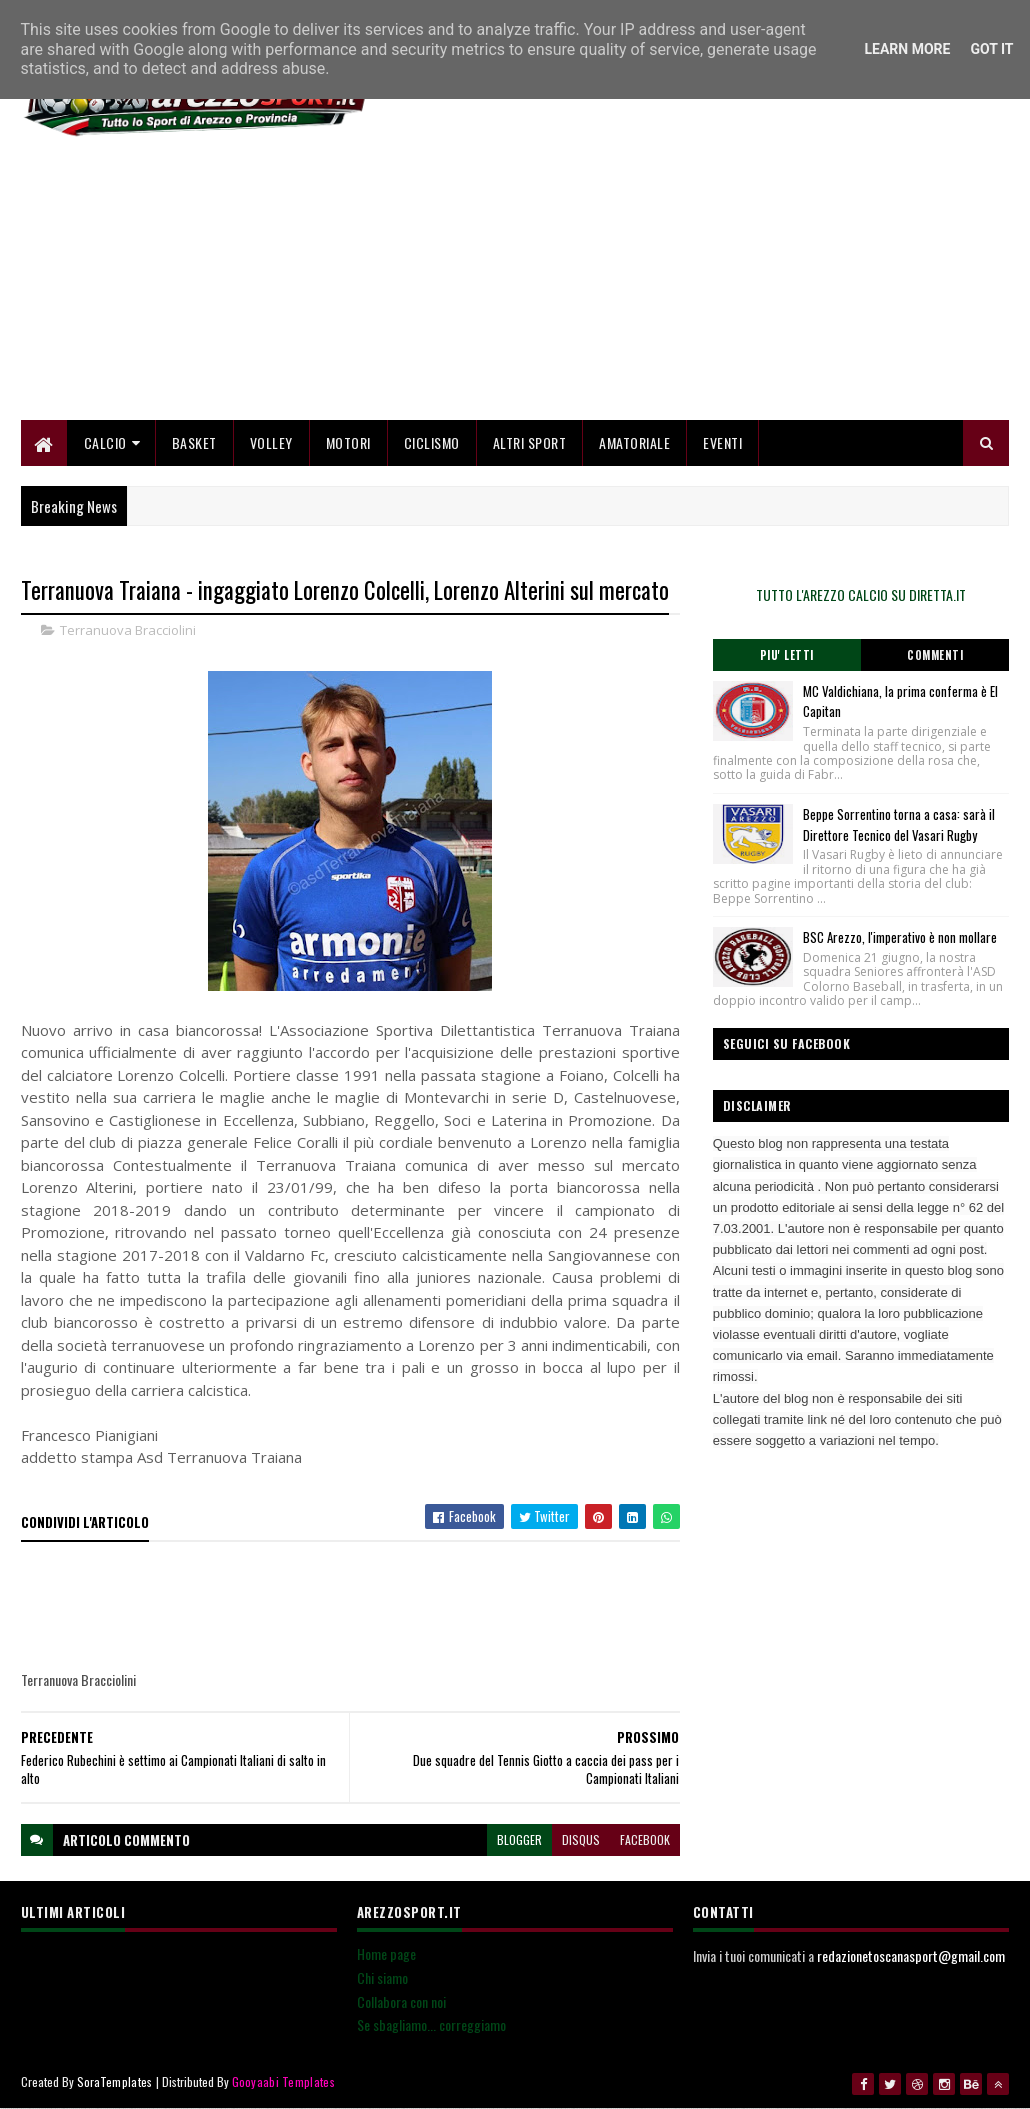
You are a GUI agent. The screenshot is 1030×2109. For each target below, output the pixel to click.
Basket (194, 442)
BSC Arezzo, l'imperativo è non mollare (900, 937)
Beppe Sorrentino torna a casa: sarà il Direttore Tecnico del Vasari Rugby (899, 824)
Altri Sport (530, 442)
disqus (581, 1839)
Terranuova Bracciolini (128, 630)
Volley (271, 442)
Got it (991, 49)
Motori (348, 442)
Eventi (722, 442)
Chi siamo (382, 1977)
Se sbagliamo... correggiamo (431, 2024)
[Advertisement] (645, 280)
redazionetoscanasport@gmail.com (911, 1955)
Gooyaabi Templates (283, 2081)
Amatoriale (634, 442)
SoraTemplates (115, 2081)
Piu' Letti (787, 655)
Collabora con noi (401, 2001)
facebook (645, 1839)
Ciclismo (432, 442)
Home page (386, 1953)
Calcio (105, 442)
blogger (519, 1839)
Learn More (907, 49)
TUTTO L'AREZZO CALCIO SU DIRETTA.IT (861, 594)
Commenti (935, 655)
